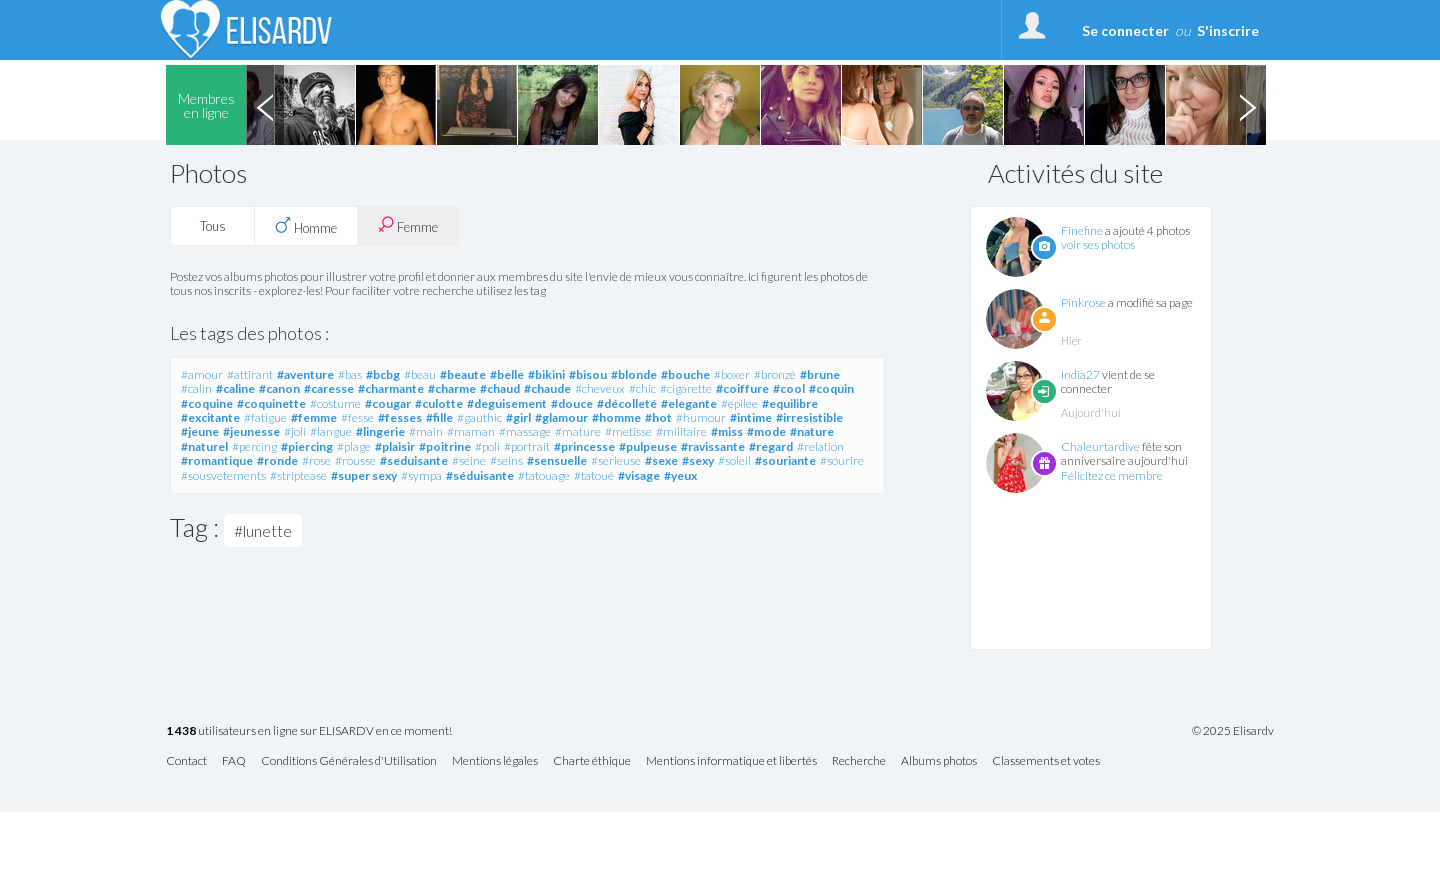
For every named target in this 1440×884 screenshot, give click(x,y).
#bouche (685, 374)
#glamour (561, 417)
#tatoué (594, 475)
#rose (316, 460)
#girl (518, 417)
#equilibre (790, 403)
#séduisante (480, 475)
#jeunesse (251, 431)
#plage (354, 446)
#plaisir (395, 446)
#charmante (391, 388)
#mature (578, 431)
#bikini (546, 374)
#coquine (207, 403)
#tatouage (544, 475)
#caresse (329, 388)
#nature (812, 431)
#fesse (357, 417)
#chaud (500, 388)
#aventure (305, 374)
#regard (771, 446)
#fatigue (265, 417)
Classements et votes (1046, 761)
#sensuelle (557, 460)
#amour (202, 374)
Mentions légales (495, 761)
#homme (616, 417)
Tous (213, 226)
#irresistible (809, 417)
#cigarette (686, 388)
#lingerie (380, 431)
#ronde (277, 460)
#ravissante (713, 446)
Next (1247, 105)
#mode (766, 431)
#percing (254, 446)
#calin (196, 388)
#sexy (698, 460)
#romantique (217, 460)
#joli (295, 431)
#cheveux (600, 388)
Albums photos (939, 761)
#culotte (439, 403)
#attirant (250, 374)
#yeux (680, 475)
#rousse (355, 460)
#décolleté (627, 403)
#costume (335, 403)
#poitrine (445, 446)
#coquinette (271, 403)
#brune (820, 374)
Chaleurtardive (1100, 446)
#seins (506, 460)
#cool (789, 388)
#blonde (634, 374)
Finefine (1082, 230)
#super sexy (364, 475)
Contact (186, 761)
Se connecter (1125, 30)
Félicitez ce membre (1112, 475)
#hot (658, 417)
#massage (525, 431)
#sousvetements (223, 475)
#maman (471, 431)
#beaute (463, 374)
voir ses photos (1098, 244)
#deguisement (507, 403)
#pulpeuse (648, 446)
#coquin (831, 388)
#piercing (307, 446)
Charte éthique (592, 761)
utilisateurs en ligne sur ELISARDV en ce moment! (309, 731)
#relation (820, 446)
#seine (469, 460)
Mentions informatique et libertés (731, 761)
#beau (420, 374)
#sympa (421, 475)
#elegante (689, 403)
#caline (235, 388)
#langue (331, 431)
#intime (751, 417)
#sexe (661, 460)
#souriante (785, 460)
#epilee (739, 403)
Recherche (859, 761)
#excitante (210, 417)
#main (426, 431)
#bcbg (383, 374)
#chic (642, 388)
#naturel (204, 446)
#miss (727, 431)
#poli (487, 446)
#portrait (527, 446)
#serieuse (616, 460)
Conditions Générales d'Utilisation (349, 761)
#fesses (400, 417)
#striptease (298, 475)
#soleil (734, 460)
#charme (452, 388)
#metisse (628, 431)
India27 (1080, 374)
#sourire (842, 460)
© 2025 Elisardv (1233, 731)
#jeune (200, 431)
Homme (306, 226)
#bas (350, 374)
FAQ (234, 761)
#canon (279, 388)
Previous (265, 105)
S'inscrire (1228, 30)
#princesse (584, 446)
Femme (408, 225)
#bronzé (775, 374)
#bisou (588, 374)
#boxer (732, 374)
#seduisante (414, 460)
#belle (507, 374)
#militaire (681, 431)
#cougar (388, 403)
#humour (701, 417)
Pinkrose (1083, 302)
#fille (439, 417)
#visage (639, 475)
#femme (314, 417)
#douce (572, 403)
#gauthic (479, 417)
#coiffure (742, 388)
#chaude (547, 388)
